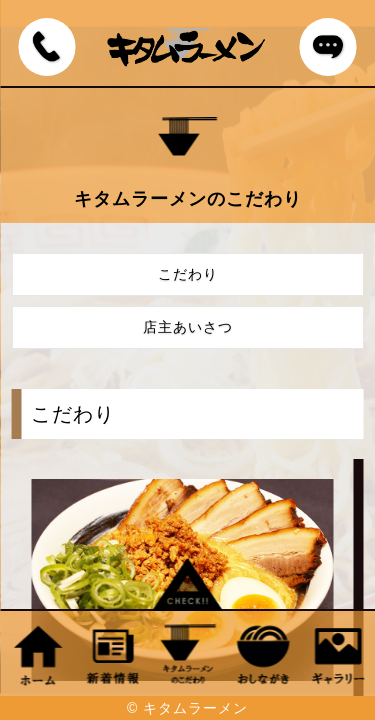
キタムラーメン (195, 708)
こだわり (188, 274)
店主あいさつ (188, 327)
